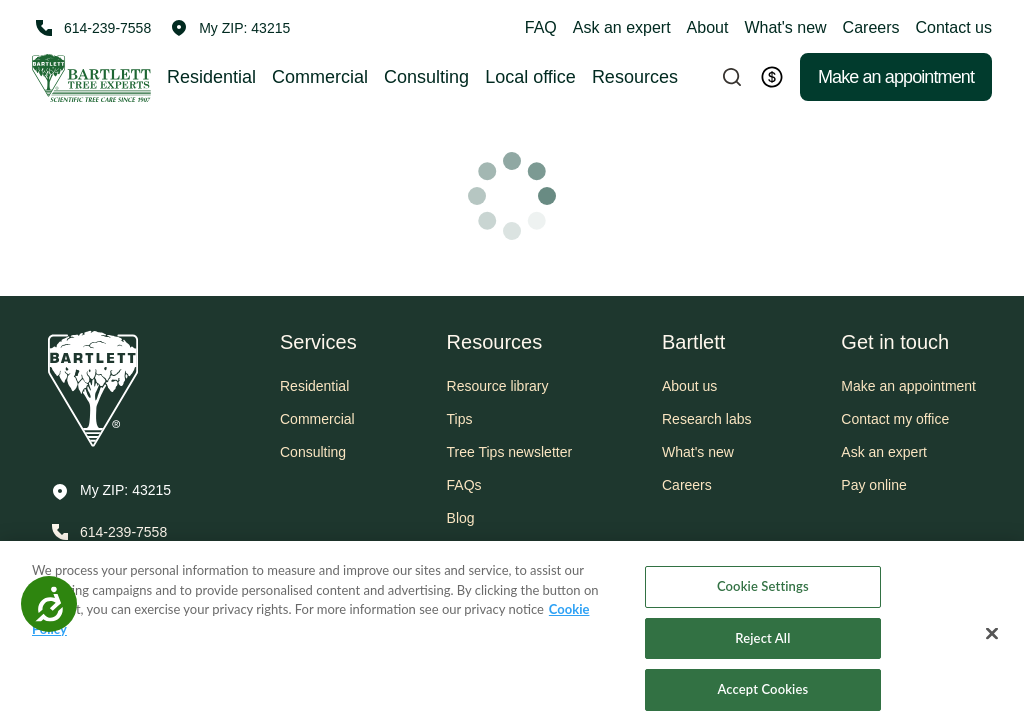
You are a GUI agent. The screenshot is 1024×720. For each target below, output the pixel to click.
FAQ (541, 27)
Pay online (873, 485)
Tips (460, 419)
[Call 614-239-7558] (91, 28)
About (708, 27)
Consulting (426, 77)
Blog (461, 518)
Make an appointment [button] (908, 386)
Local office (530, 77)
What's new (785, 27)
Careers (871, 27)
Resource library (498, 386)
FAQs (464, 485)
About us (689, 386)
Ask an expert (622, 27)
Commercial (320, 77)
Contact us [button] (954, 27)
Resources (635, 77)
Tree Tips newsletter (510, 452)
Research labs (707, 419)
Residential (211, 77)
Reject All (762, 648)
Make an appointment (896, 77)
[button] (230, 28)
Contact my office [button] (895, 419)
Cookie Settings (763, 596)
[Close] (992, 645)
